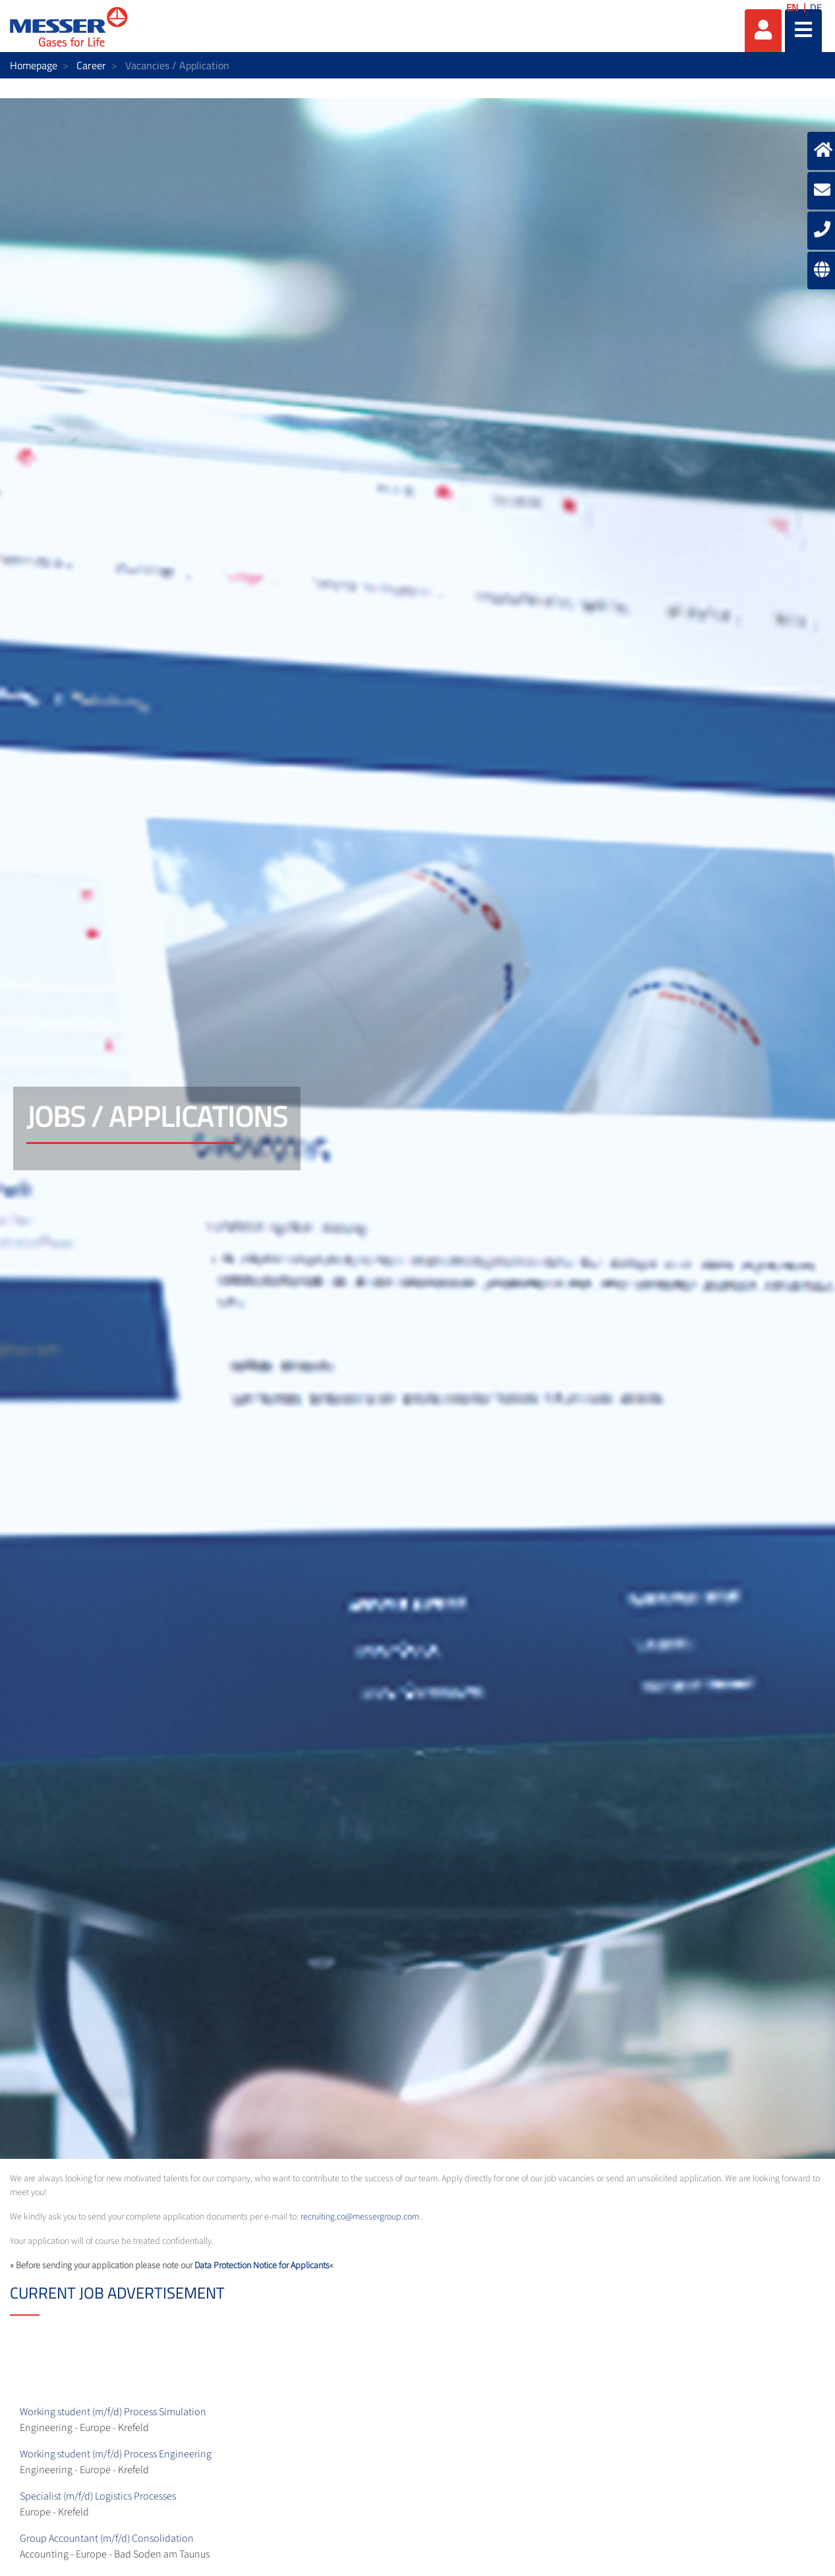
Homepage (33, 65)
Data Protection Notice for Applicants (262, 2265)
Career (91, 65)
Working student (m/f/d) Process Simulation (113, 2412)
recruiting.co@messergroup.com (360, 2216)
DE (816, 7)
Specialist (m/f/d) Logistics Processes (98, 2496)
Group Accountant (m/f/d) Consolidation (107, 2538)
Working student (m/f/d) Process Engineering (116, 2454)
